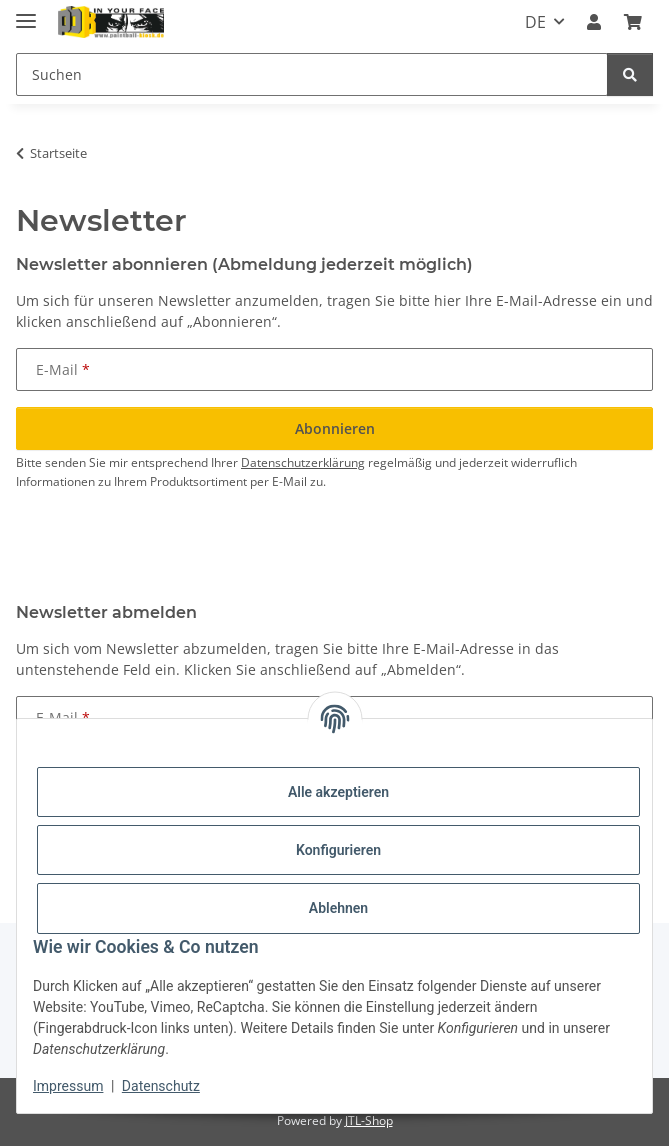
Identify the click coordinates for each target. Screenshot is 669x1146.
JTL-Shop (369, 1120)
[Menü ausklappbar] (26, 12)
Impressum (68, 1086)
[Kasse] (633, 22)
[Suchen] (312, 74)
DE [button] (535, 22)
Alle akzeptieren (338, 792)
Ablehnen (338, 908)
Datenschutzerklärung (303, 462)
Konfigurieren (338, 850)
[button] (594, 22)
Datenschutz (161, 1086)
